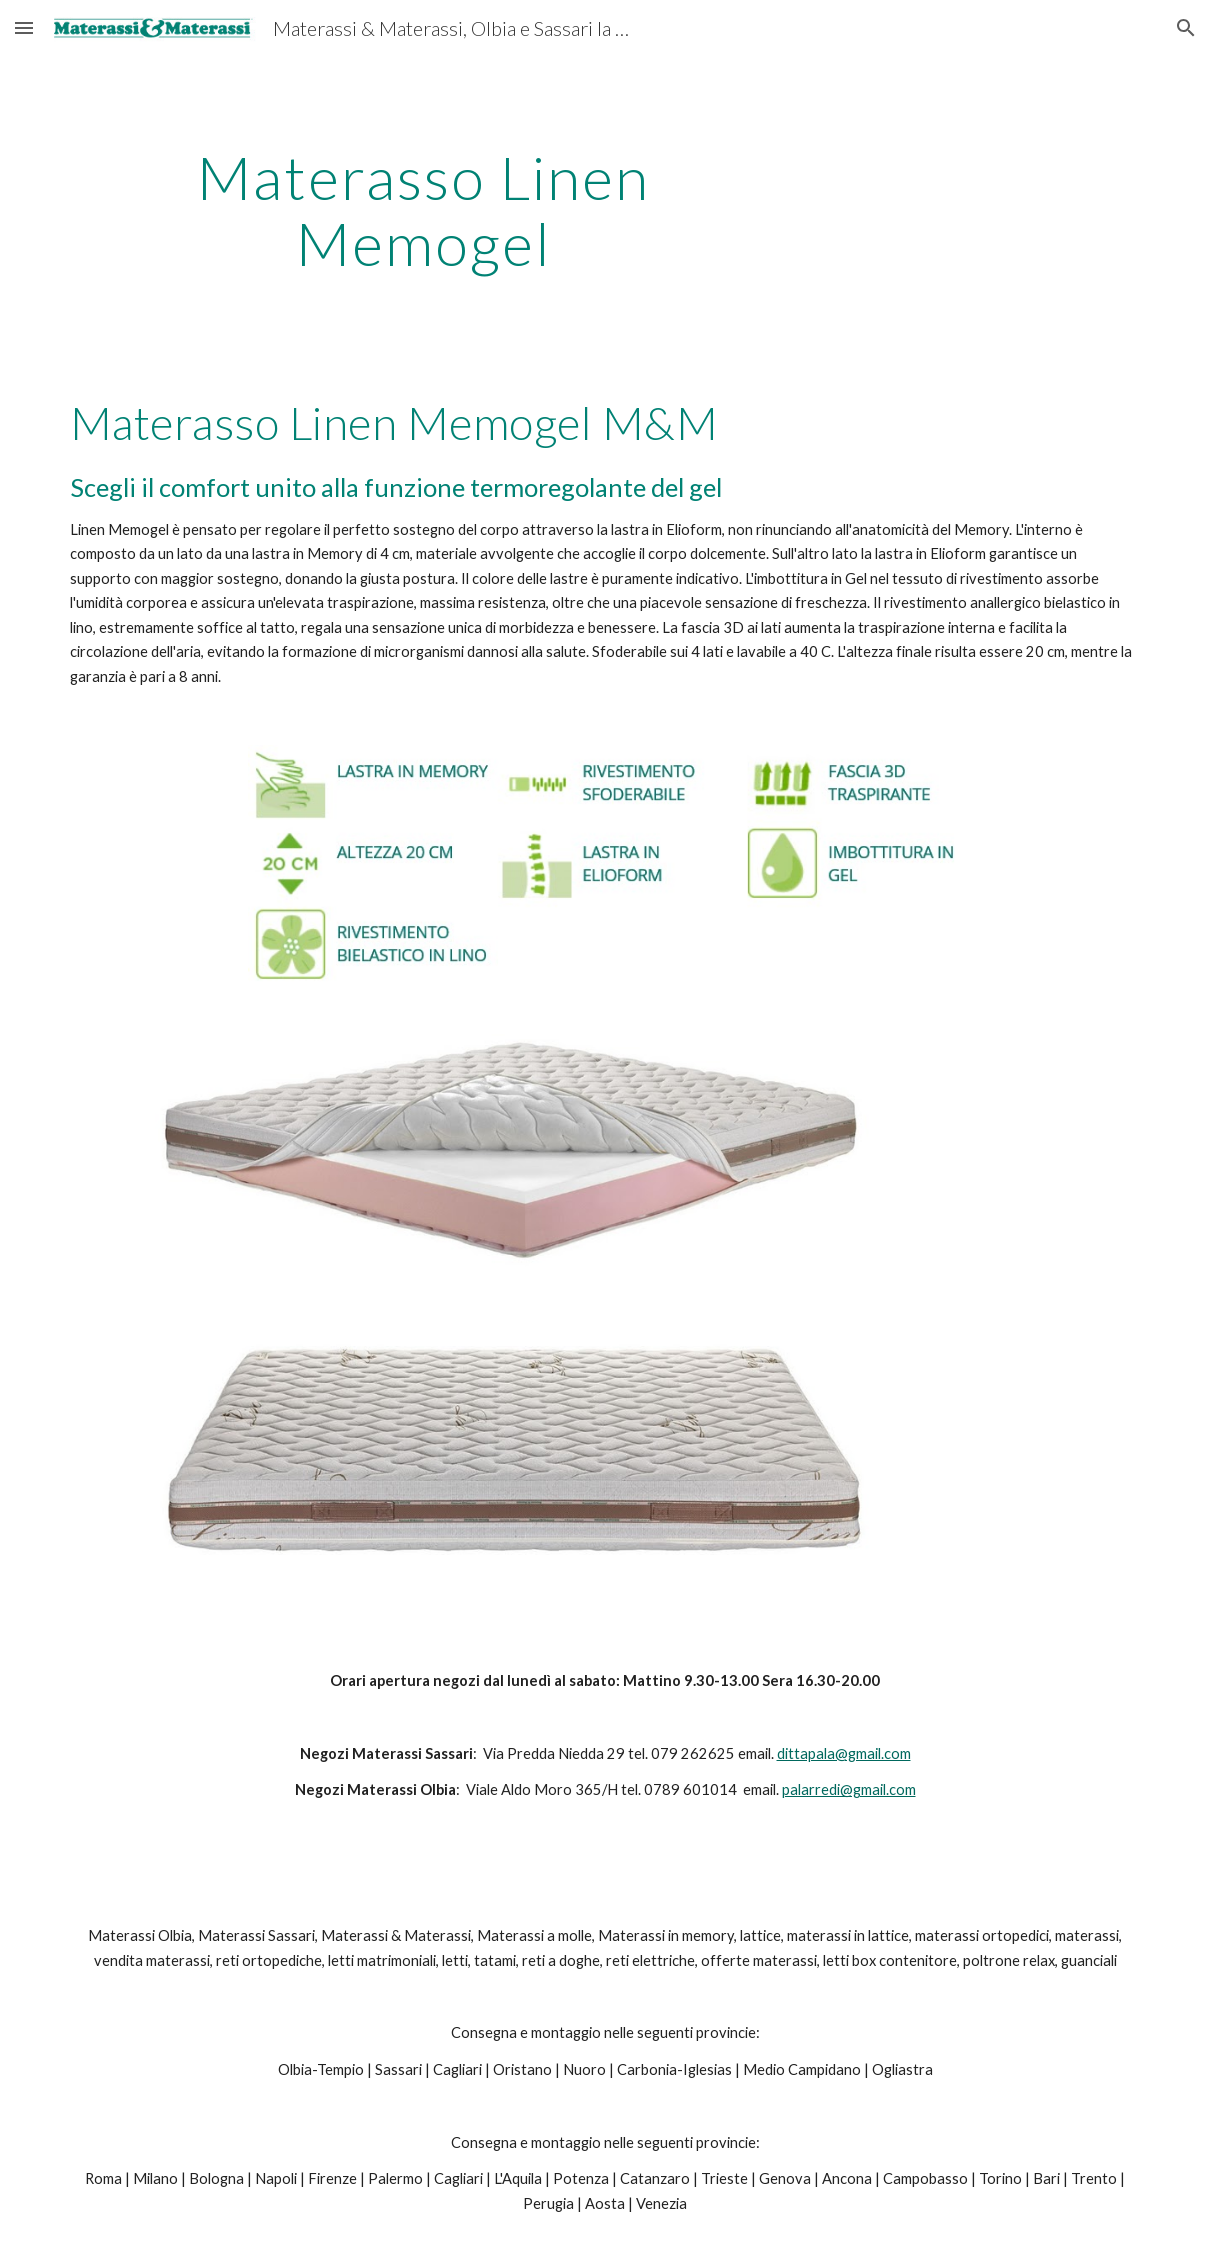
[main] (424, 210)
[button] (24, 27)
